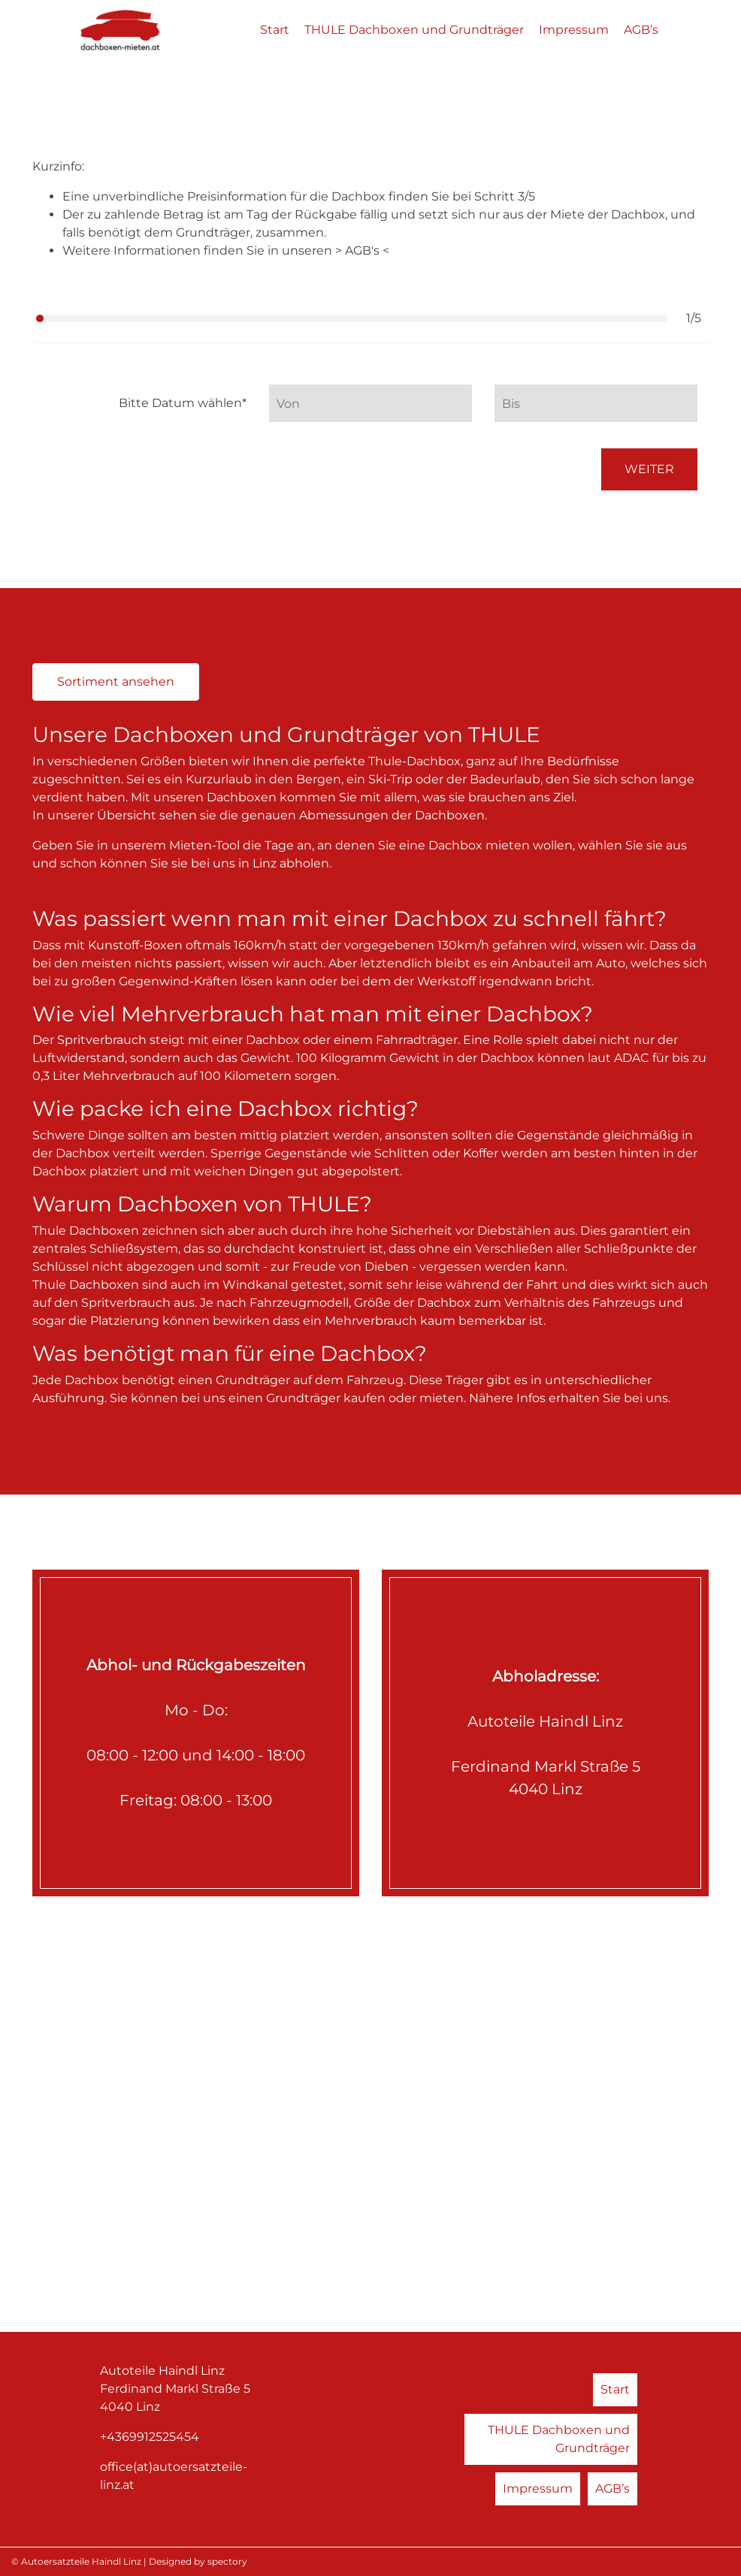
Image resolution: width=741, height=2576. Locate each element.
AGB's (364, 250)
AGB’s (641, 30)
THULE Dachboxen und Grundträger (414, 30)
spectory (227, 2561)
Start (274, 30)
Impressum (574, 30)
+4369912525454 (149, 2437)
